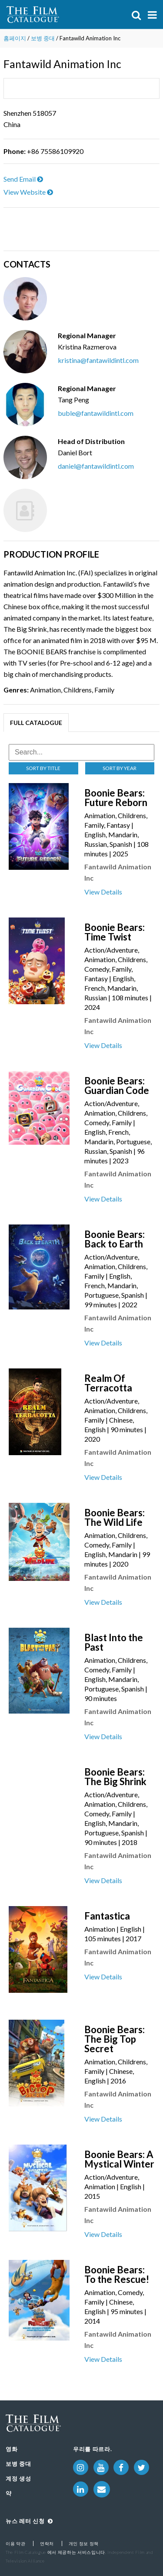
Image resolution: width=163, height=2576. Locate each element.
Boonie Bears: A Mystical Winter (119, 2159)
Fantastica (107, 1916)
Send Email (23, 179)
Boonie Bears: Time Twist (114, 932)
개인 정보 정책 (84, 2543)
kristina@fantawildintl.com (98, 360)
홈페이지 (14, 38)
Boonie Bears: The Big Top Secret (114, 2039)
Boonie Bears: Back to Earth (114, 1239)
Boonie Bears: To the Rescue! (116, 2274)
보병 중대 (43, 38)
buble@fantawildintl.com (95, 413)
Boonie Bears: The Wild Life (114, 1517)
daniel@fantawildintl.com (96, 466)
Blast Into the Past (113, 1642)
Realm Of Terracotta (108, 1383)
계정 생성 (18, 2478)
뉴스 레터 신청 (29, 2520)
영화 (11, 2448)
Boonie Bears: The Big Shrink (115, 1776)
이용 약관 (15, 2543)
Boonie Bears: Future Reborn (115, 797)
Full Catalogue (36, 722)
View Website (28, 192)
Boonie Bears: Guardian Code (116, 1085)
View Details (103, 892)
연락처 (47, 2543)
